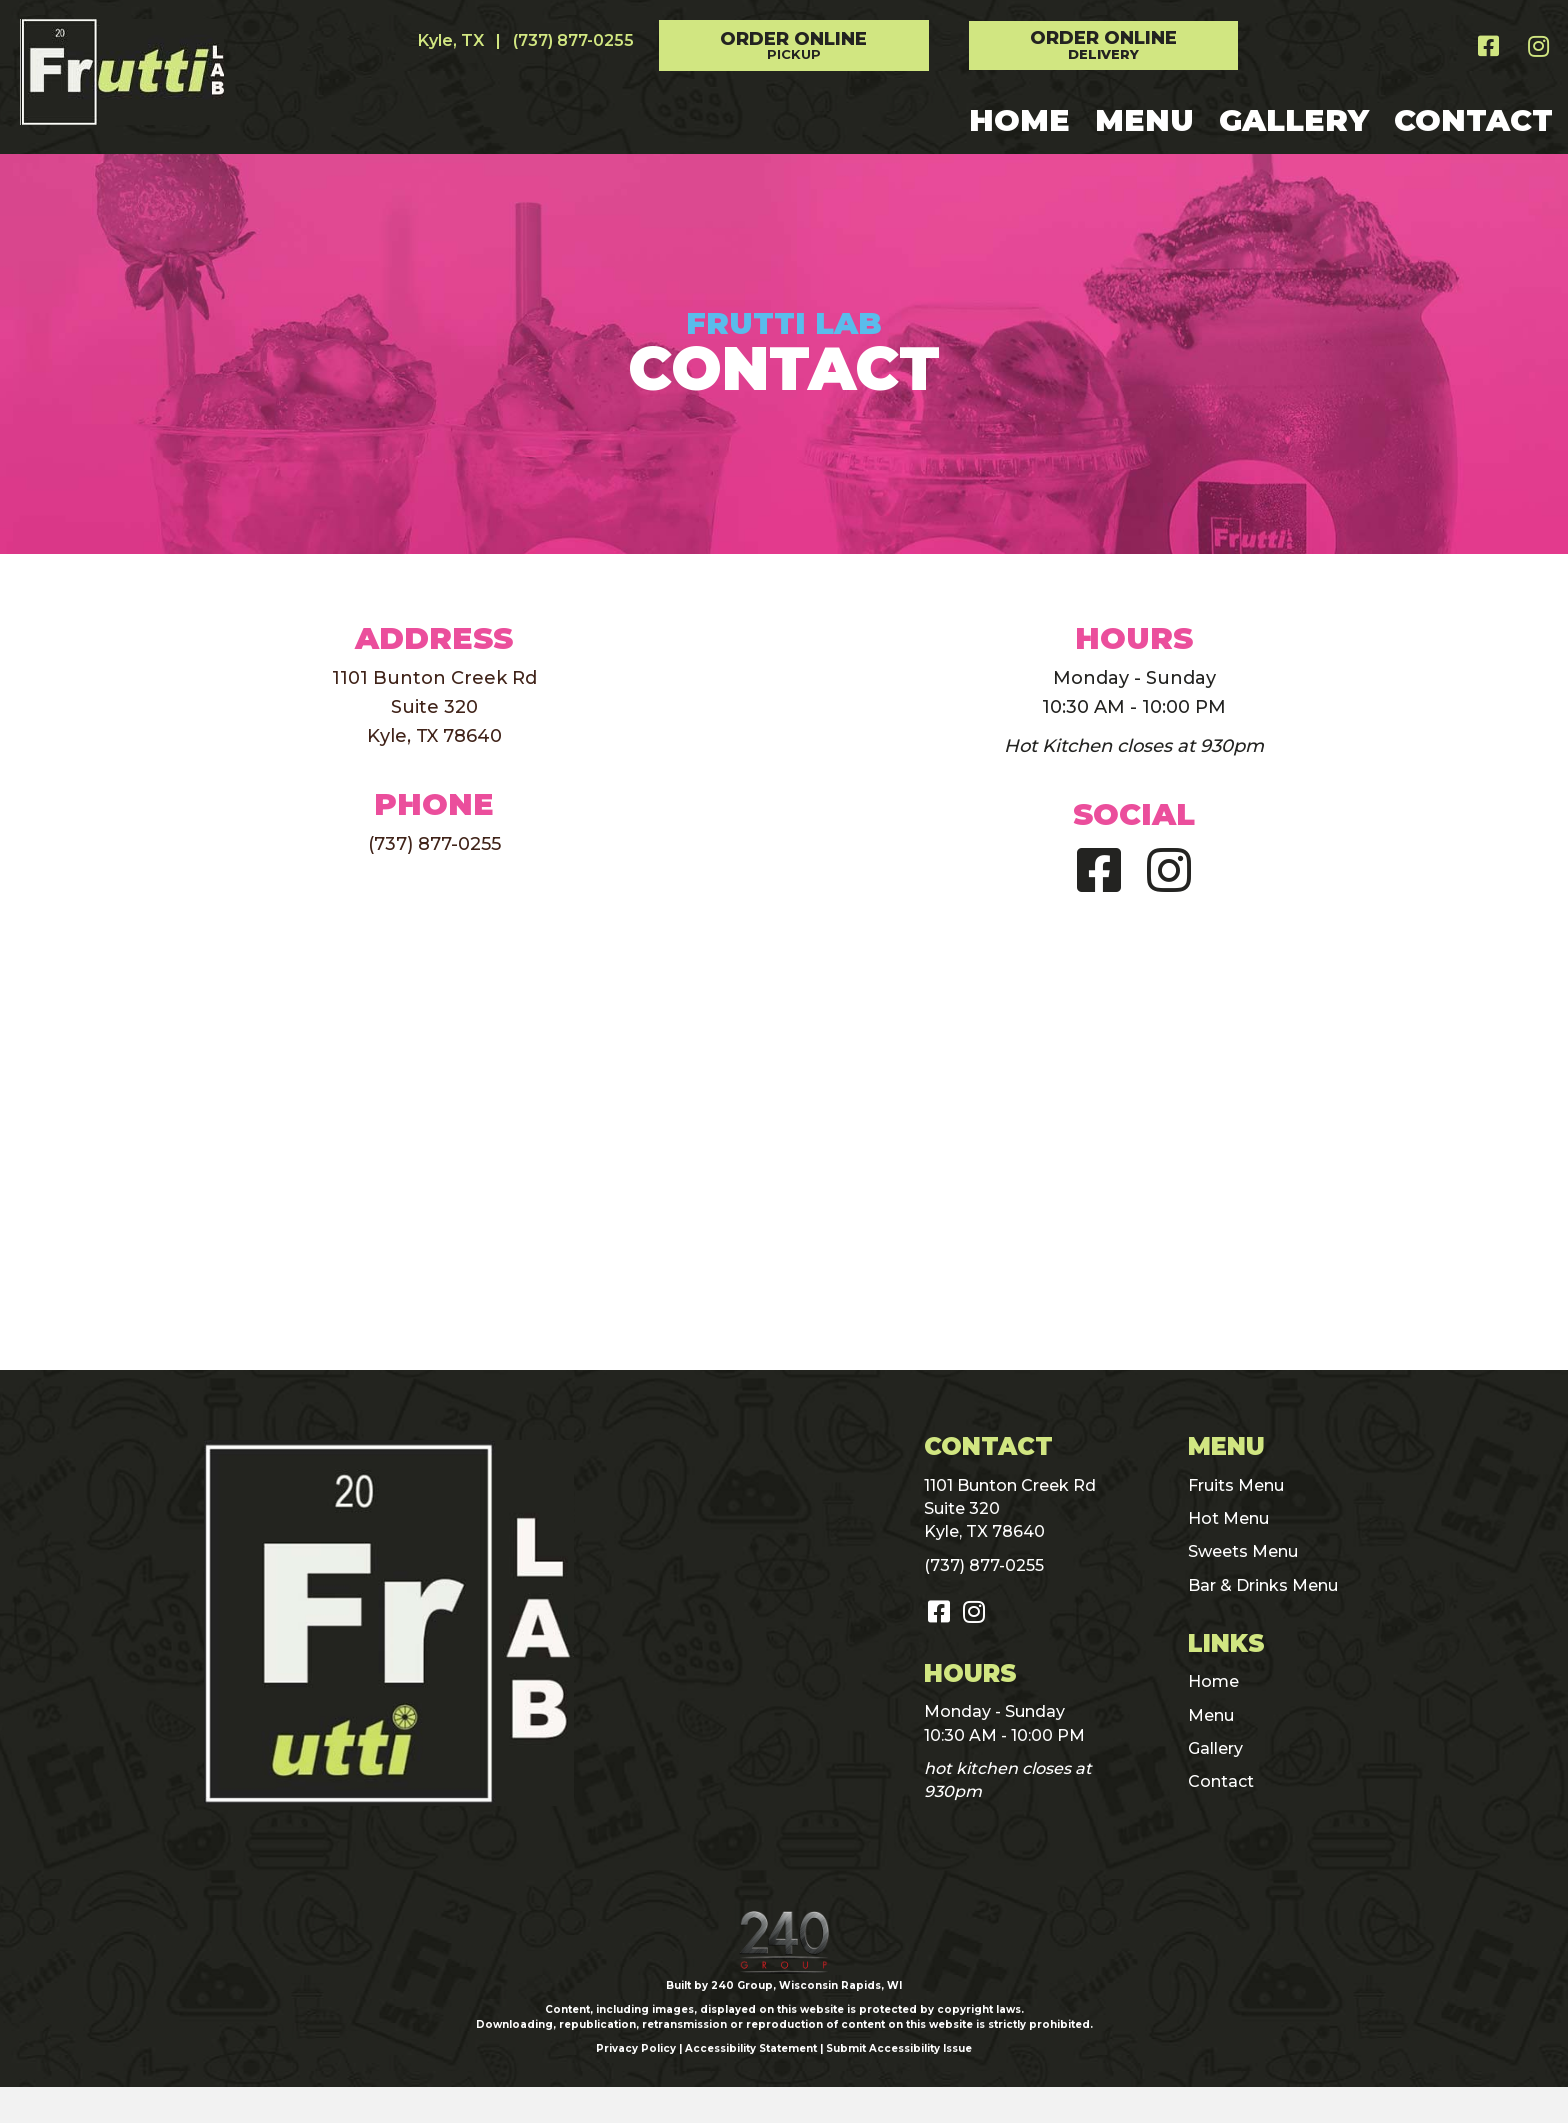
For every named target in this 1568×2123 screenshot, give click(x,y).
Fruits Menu (1236, 1485)
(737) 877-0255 (573, 40)
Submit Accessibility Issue (899, 2085)
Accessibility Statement (751, 2085)
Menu (1211, 1715)
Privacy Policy (636, 2085)
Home (1213, 1681)
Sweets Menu (1243, 1551)
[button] (794, 45)
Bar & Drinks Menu (1263, 1585)
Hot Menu (1228, 1518)
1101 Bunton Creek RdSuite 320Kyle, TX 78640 (434, 707)
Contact (1221, 1781)
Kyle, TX (451, 40)
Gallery (1215, 1748)
